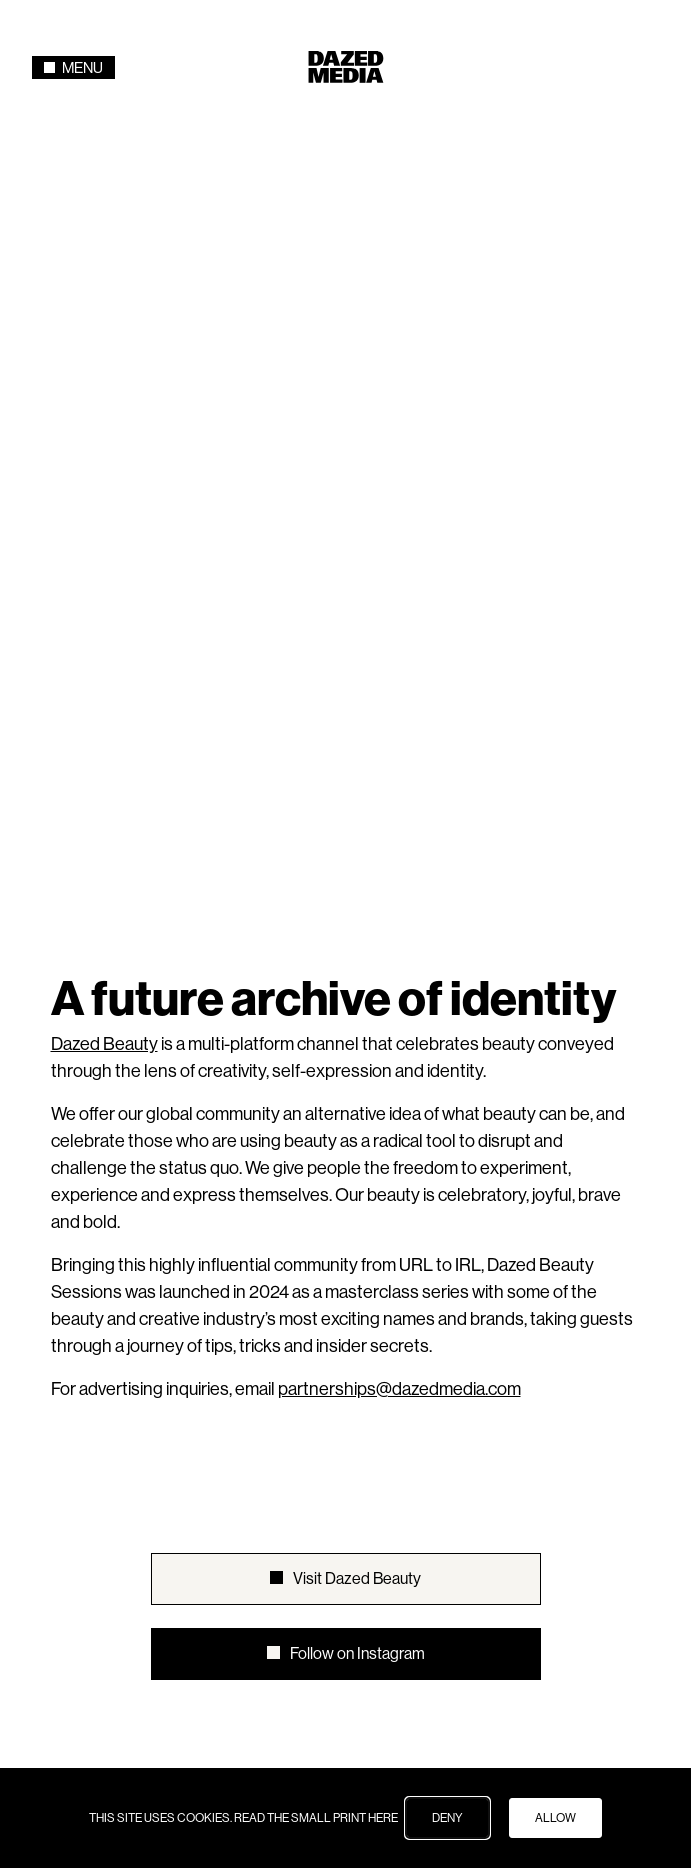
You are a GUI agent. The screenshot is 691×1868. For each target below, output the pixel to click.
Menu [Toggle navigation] (73, 67)
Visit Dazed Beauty (357, 1087)
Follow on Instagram (357, 1162)
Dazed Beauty (104, 553)
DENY (447, 1818)
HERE (383, 1818)
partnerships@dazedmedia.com (399, 898)
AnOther (361, 1363)
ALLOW (555, 1818)
